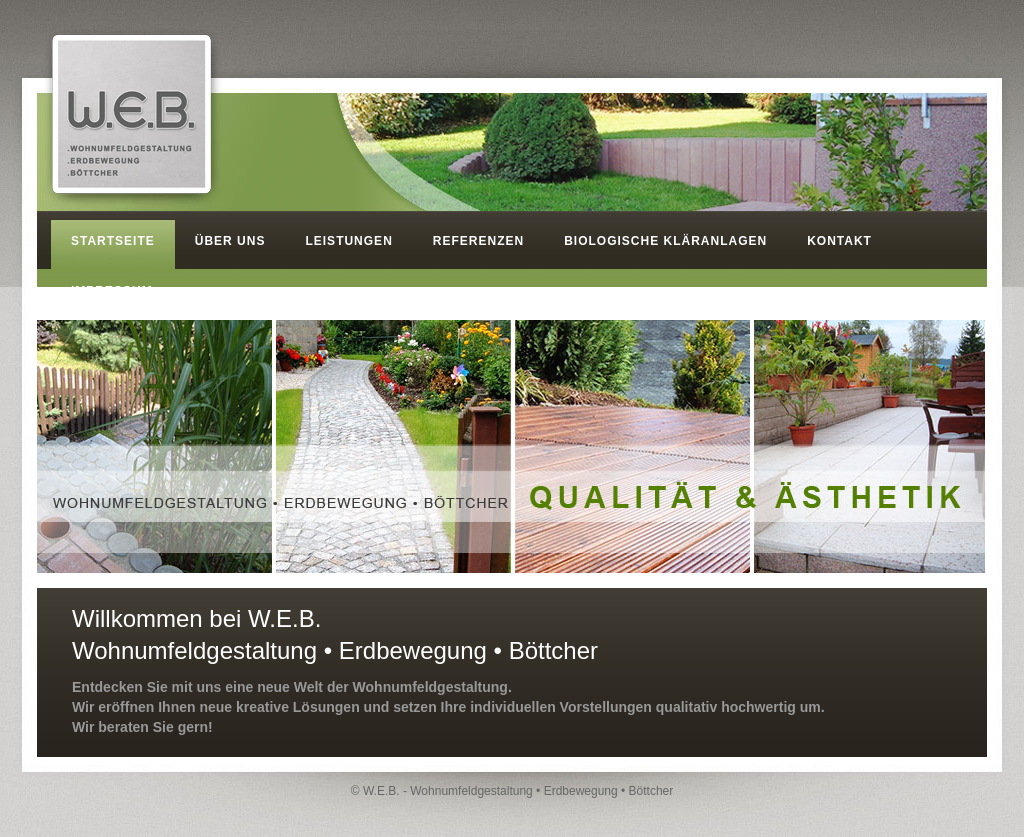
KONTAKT (839, 241)
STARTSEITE (113, 241)
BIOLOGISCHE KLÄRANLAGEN (665, 241)
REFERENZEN (478, 241)
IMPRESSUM (112, 291)
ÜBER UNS (230, 241)
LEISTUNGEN (348, 241)
